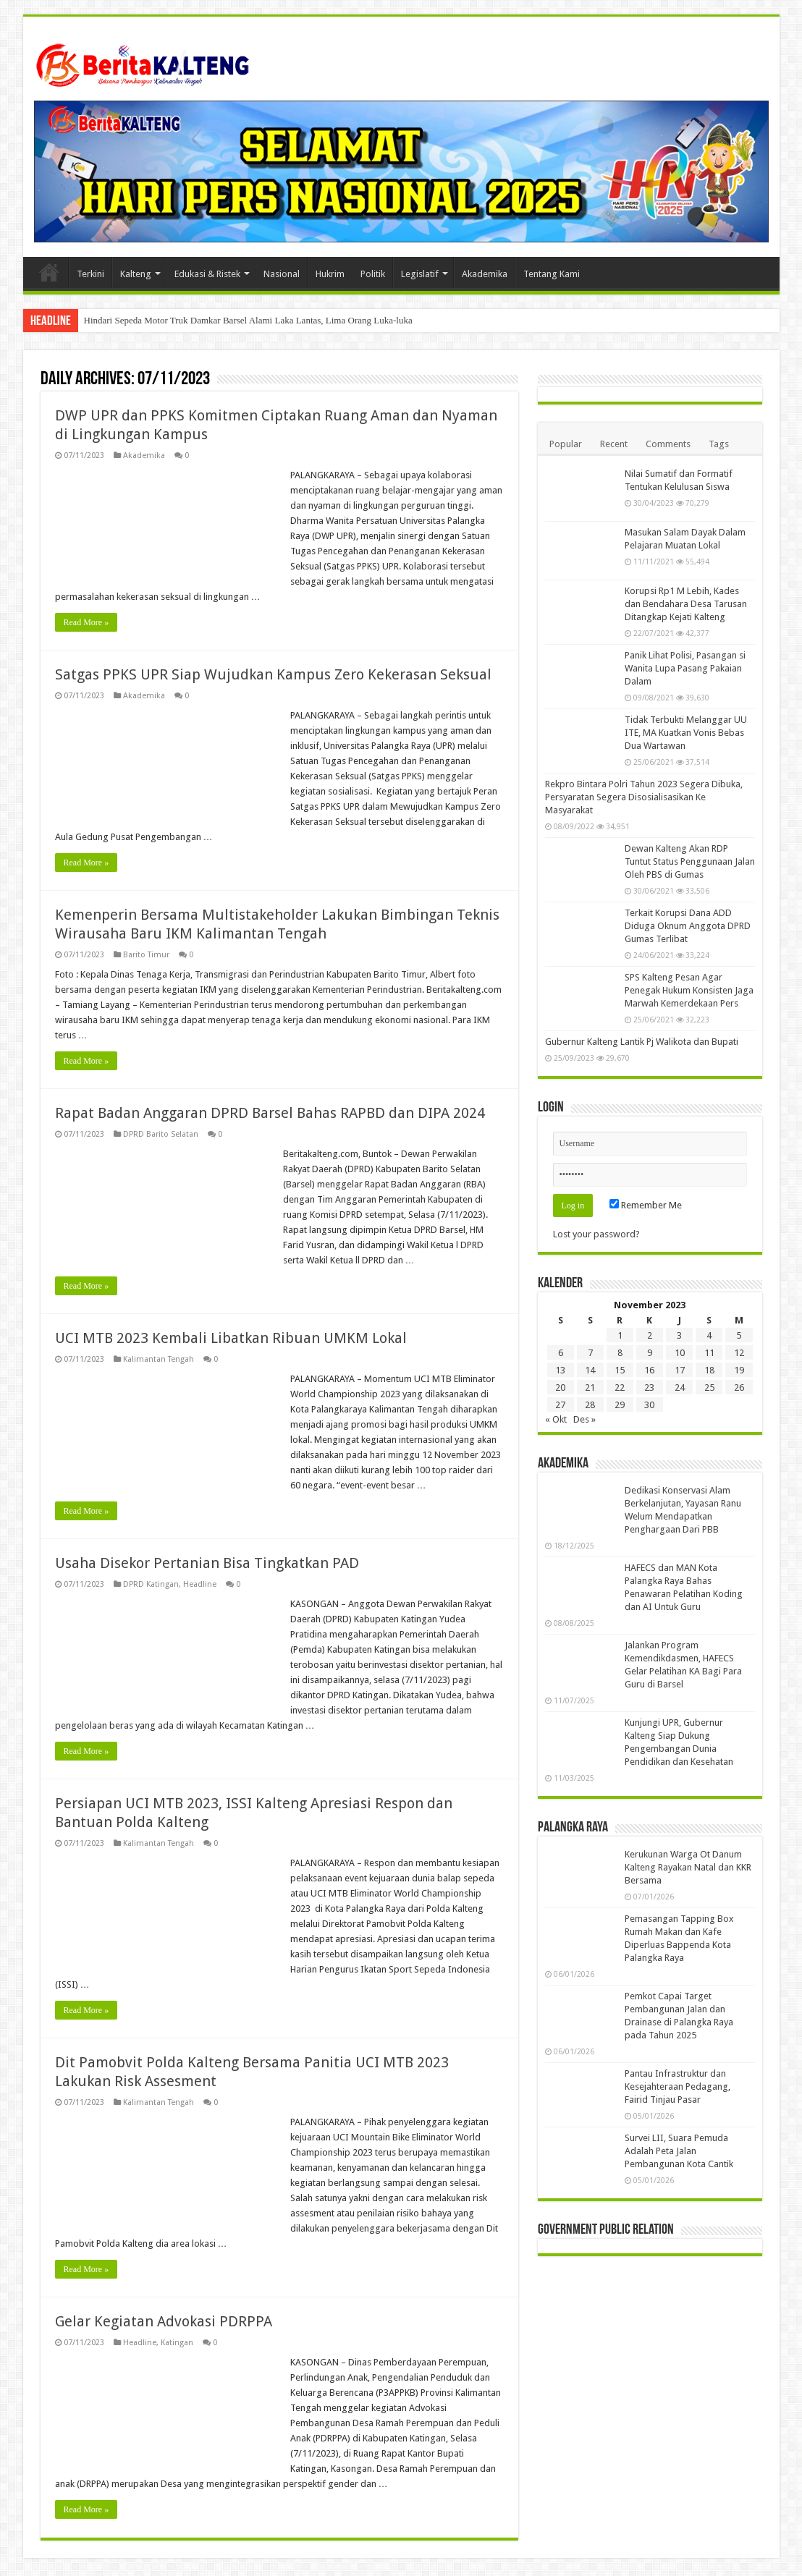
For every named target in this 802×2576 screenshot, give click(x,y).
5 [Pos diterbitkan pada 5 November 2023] (738, 1335)
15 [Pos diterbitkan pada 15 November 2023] (620, 1370)
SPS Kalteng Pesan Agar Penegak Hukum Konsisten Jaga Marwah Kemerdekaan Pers (689, 990)
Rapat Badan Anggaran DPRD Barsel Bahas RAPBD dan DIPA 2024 (270, 1113)
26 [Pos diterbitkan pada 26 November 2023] (739, 1387)
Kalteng (135, 273)
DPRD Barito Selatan (160, 1134)
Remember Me (645, 1205)
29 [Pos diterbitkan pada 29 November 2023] (620, 1404)
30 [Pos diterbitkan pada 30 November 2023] (649, 1404)
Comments (668, 443)
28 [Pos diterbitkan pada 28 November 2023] (590, 1404)
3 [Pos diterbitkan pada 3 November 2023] (679, 1335)
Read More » (86, 622)
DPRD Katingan (151, 1584)
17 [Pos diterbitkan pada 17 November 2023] (680, 1370)
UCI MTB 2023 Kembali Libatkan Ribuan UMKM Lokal (231, 1338)
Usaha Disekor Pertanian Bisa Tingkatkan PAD (207, 1563)
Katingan (177, 2342)
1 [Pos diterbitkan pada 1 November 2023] (619, 1335)
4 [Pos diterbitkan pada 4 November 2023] (709, 1335)
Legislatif (420, 273)
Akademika (484, 273)
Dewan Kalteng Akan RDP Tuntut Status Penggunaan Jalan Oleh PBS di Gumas (690, 861)
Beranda (49, 272)
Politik (372, 273)
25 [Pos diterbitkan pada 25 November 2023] (709, 1387)
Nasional (281, 273)
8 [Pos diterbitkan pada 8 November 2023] (619, 1352)
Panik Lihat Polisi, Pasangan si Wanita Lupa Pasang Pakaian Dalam (685, 668)
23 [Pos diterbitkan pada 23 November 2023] (649, 1387)
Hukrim (330, 273)
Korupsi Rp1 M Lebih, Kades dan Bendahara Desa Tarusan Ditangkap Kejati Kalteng (686, 603)
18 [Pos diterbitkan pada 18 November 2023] (709, 1370)
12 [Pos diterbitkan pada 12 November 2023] (739, 1352)
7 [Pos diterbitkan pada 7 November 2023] (590, 1352)
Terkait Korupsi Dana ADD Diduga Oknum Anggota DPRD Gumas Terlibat (688, 925)
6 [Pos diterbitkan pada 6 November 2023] (560, 1352)
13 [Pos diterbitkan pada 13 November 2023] (560, 1370)
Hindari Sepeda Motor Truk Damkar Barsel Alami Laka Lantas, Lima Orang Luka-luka (248, 320)
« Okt (556, 1419)
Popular (565, 443)
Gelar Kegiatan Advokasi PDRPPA (163, 2321)
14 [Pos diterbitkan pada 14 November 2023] (590, 1370)
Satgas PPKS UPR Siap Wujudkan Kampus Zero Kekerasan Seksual (273, 674)
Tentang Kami (551, 273)
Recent (614, 443)
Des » (584, 1419)
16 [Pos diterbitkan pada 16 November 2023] (649, 1370)
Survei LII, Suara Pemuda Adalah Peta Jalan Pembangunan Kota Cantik (679, 2150)
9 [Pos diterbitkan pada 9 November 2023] (649, 1352)
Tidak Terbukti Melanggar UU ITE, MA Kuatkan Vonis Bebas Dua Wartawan (686, 732)
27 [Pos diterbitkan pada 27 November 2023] (560, 1404)
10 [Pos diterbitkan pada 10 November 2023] (680, 1352)
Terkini (90, 273)
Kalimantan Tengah (158, 1359)
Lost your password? (596, 1234)
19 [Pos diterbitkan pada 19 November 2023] (739, 1370)
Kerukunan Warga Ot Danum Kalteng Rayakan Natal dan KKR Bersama (688, 1867)
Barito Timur (146, 954)
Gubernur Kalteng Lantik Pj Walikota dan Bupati (641, 1041)
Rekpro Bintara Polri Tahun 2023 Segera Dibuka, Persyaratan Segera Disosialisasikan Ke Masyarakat (644, 797)
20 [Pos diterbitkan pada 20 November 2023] (560, 1387)
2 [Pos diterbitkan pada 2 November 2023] (649, 1335)
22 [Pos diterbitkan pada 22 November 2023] (620, 1387)
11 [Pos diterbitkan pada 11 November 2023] (709, 1352)
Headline (199, 1584)
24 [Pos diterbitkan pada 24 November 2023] (680, 1387)
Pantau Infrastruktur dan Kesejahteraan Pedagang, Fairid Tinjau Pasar (677, 2086)
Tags (719, 443)
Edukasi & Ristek (207, 273)
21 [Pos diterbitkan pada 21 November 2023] (590, 1387)
